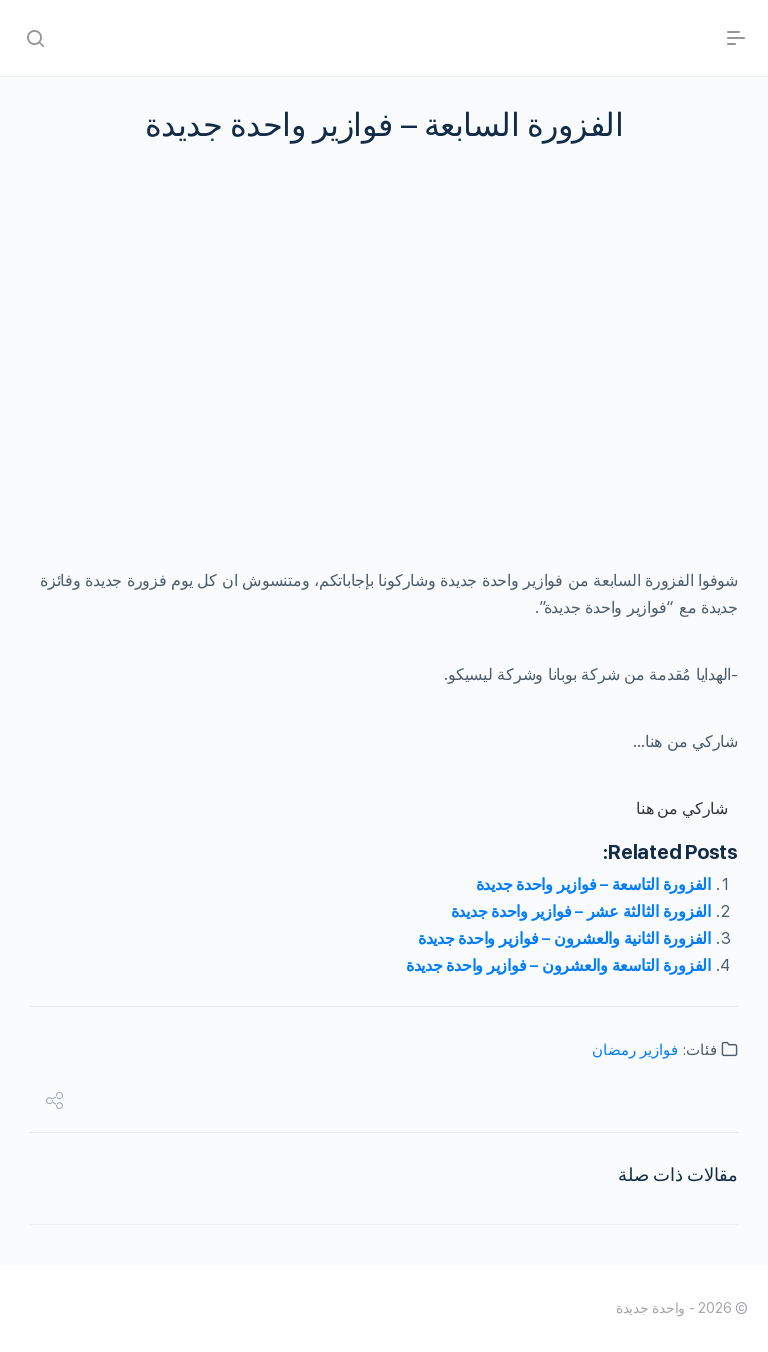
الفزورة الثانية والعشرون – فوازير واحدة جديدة (564, 938)
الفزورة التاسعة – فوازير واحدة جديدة (593, 884)
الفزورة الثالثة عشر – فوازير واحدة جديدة (581, 911)
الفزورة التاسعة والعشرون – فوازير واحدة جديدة (558, 965)
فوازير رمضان (635, 1050)
